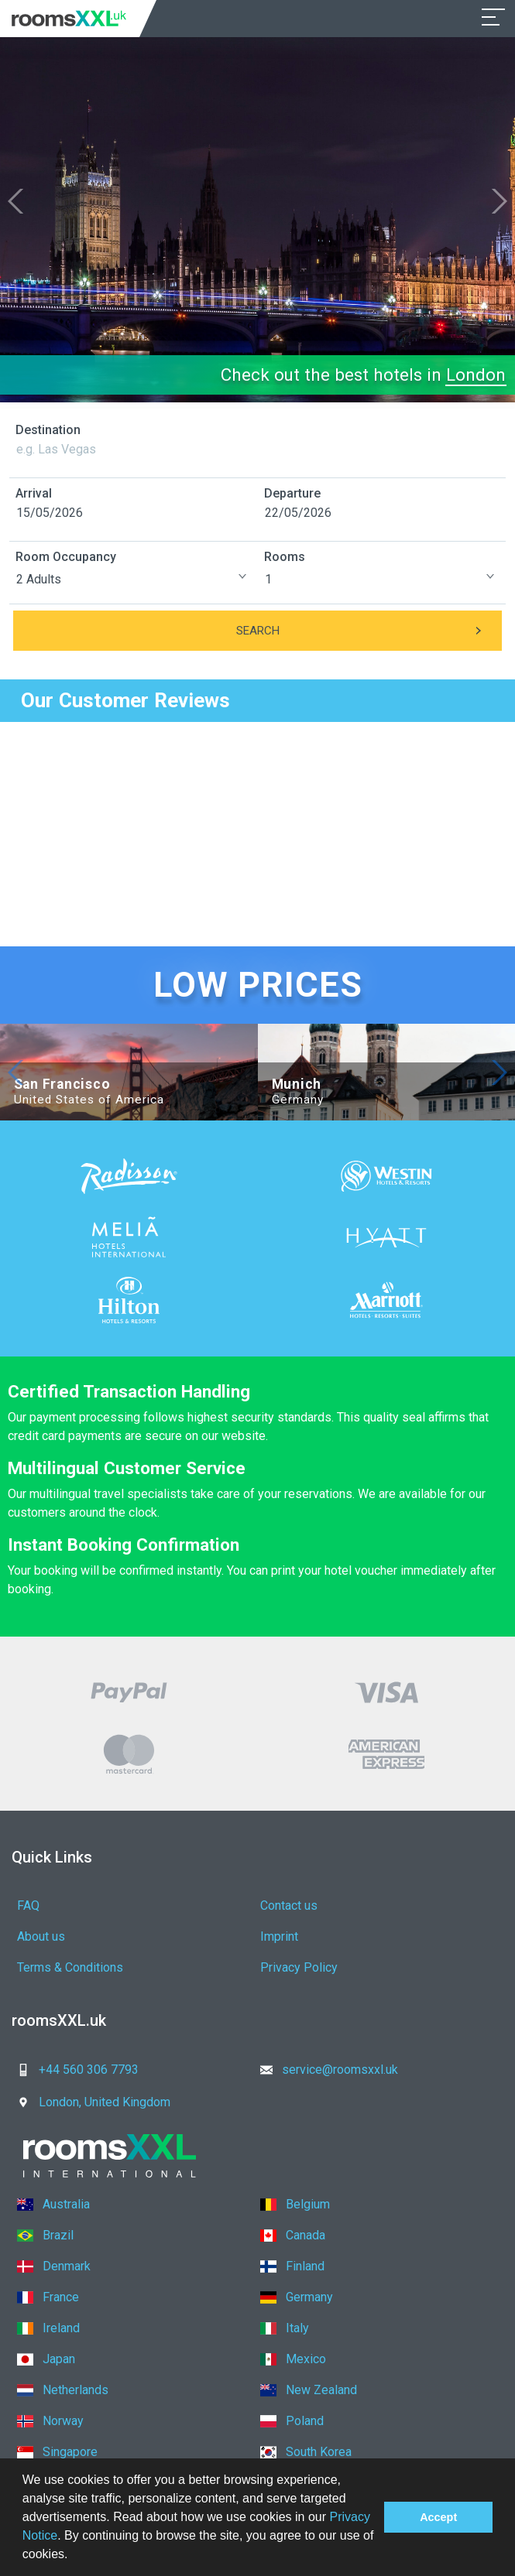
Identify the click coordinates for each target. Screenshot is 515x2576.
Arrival (33, 493)
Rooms (284, 556)
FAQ (28, 1905)
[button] (73, 2556)
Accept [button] (438, 2517)
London (476, 374)
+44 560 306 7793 (73, 2069)
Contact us (289, 1905)
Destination (48, 429)
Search (369, 631)
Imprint (279, 1936)
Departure (292, 493)
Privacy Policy (299, 1967)
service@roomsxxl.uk (324, 2069)
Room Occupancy (65, 556)
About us (41, 1936)
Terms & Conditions (70, 1967)
